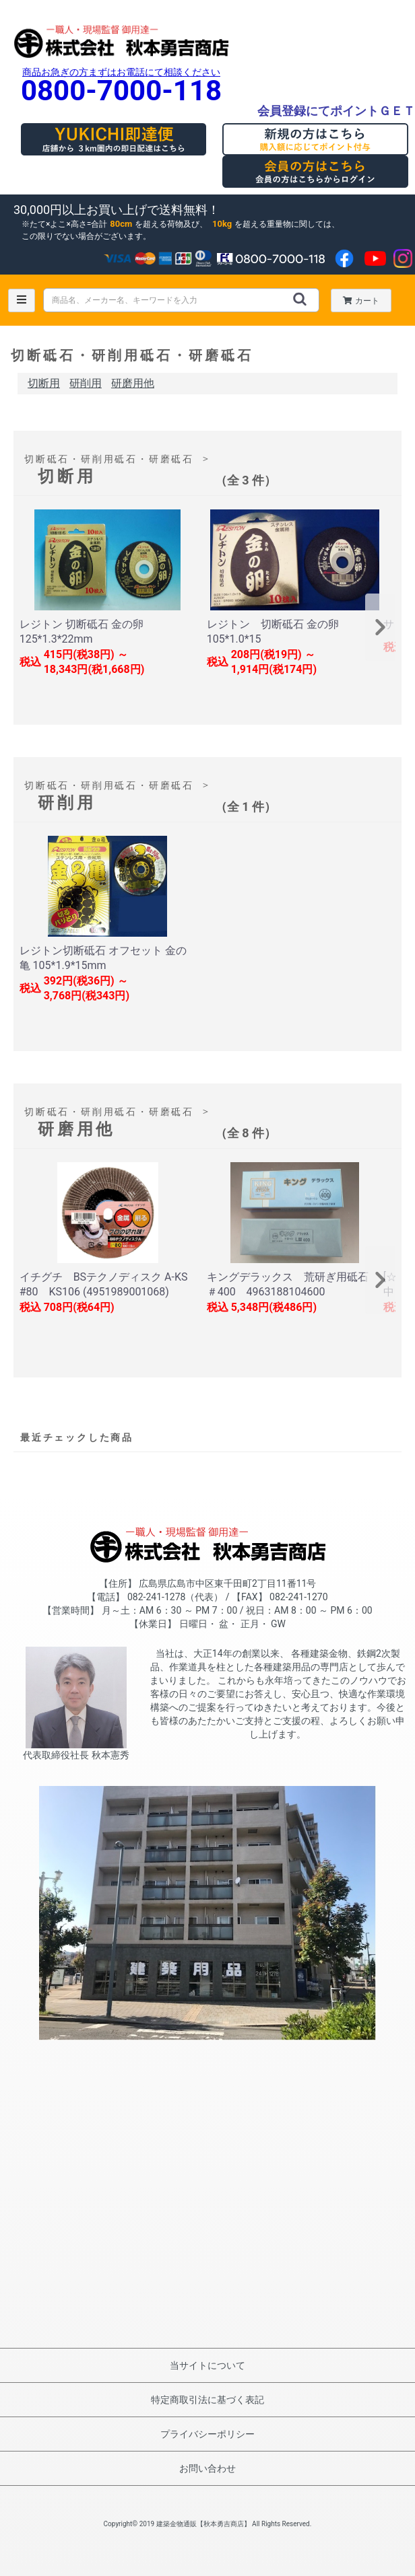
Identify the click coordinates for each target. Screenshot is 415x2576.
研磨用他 (132, 383)
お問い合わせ (207, 2468)
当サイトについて (207, 2365)
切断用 (44, 383)
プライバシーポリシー (207, 2434)
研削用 (85, 383)
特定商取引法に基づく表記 (207, 2399)
